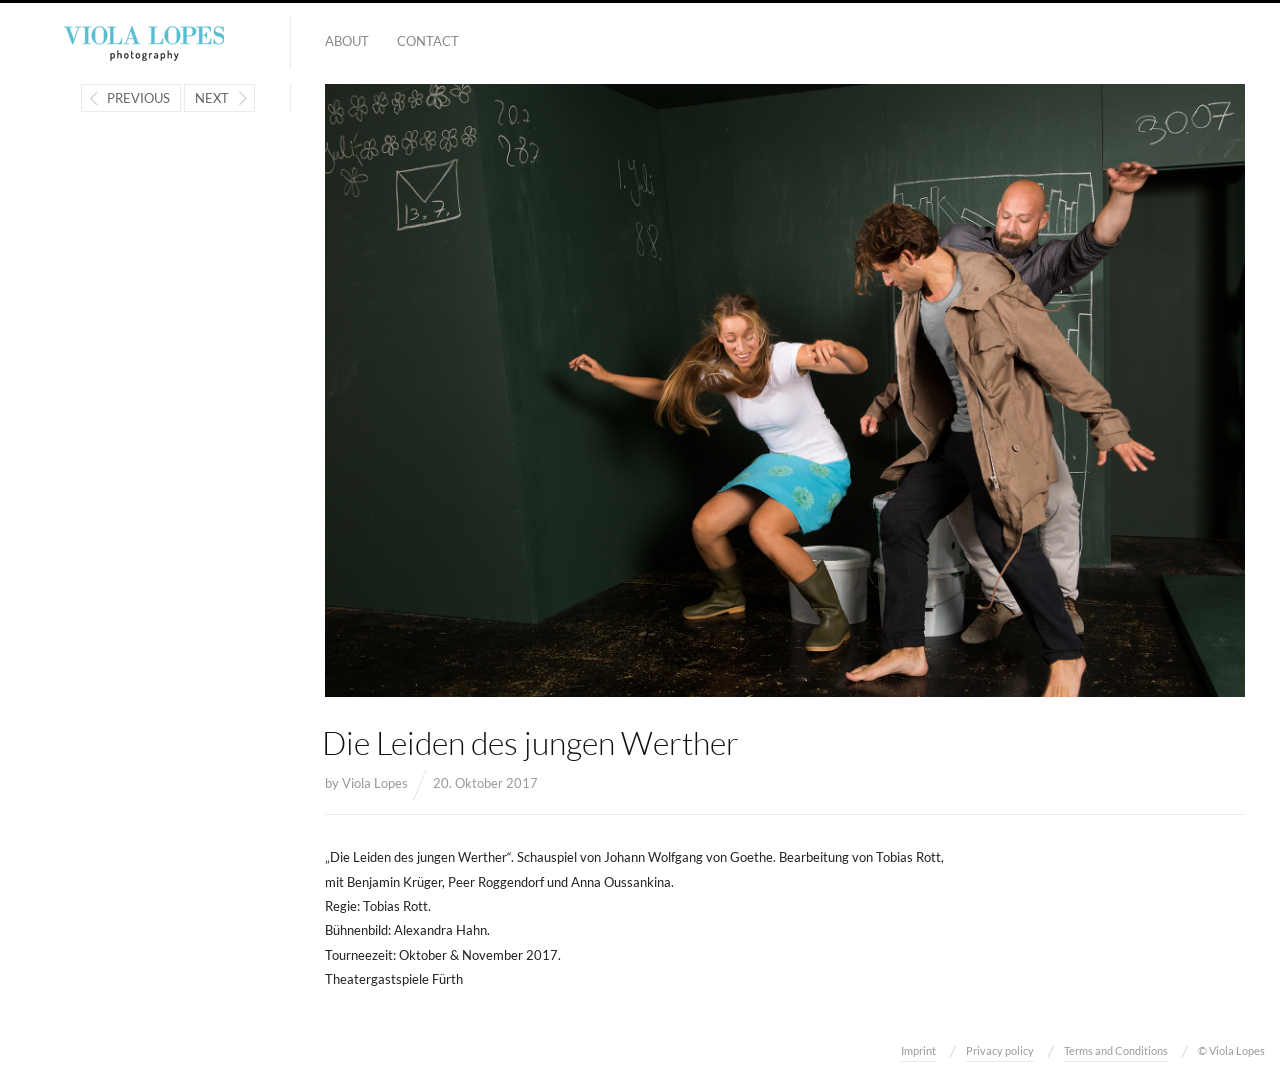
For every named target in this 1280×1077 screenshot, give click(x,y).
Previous (138, 98)
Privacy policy (1000, 1050)
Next (212, 98)
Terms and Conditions (1116, 1050)
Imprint (918, 1050)
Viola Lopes (375, 783)
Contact (428, 41)
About (347, 41)
